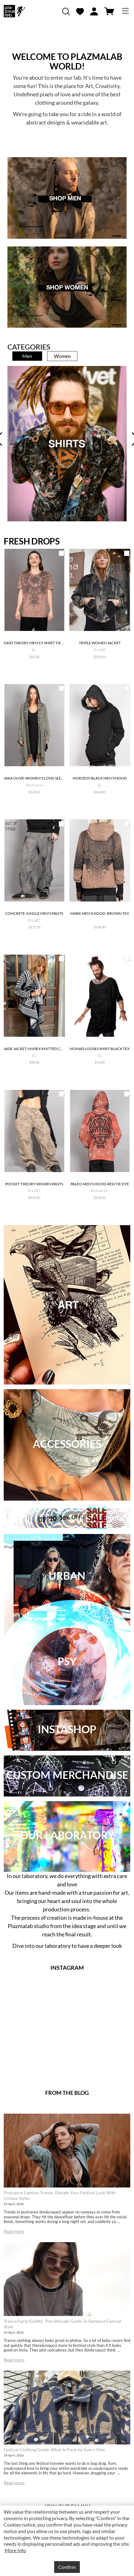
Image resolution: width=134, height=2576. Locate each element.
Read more (14, 2231)
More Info (15, 2550)
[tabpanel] (67, 443)
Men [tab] (27, 356)
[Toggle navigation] (125, 11)
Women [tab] (62, 356)
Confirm (67, 2567)
